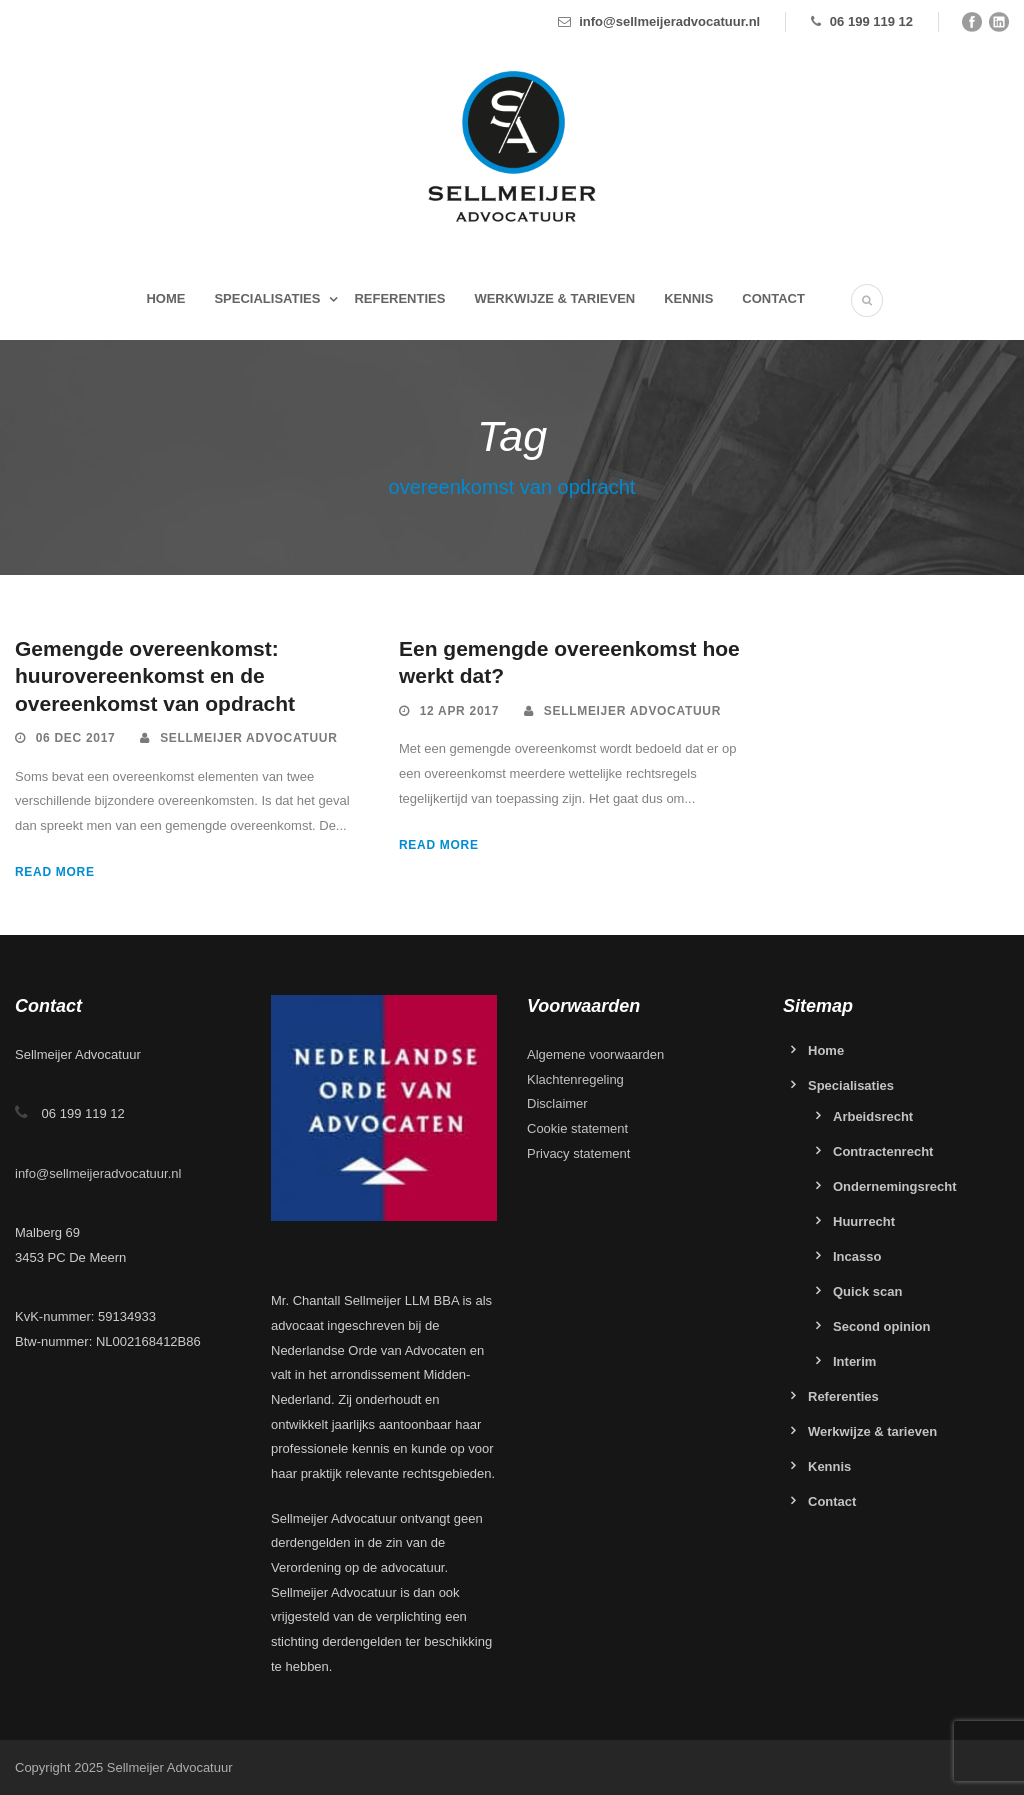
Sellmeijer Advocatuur (248, 738)
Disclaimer (557, 1103)
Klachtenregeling (575, 1079)
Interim (854, 1361)
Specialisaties (267, 298)
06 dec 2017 (76, 738)
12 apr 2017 (459, 711)
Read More (55, 872)
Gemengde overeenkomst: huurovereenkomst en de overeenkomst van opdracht (155, 676)
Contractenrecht (883, 1151)
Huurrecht (864, 1221)
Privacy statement (578, 1153)
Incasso (857, 1256)
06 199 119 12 (871, 21)
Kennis (688, 298)
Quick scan (867, 1291)
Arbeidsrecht (873, 1116)
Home (165, 298)
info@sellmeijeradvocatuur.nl (669, 21)
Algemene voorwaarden (595, 1054)
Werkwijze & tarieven (554, 298)
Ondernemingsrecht (895, 1186)
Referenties (399, 298)
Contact (773, 298)
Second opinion (882, 1326)
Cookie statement (577, 1128)
